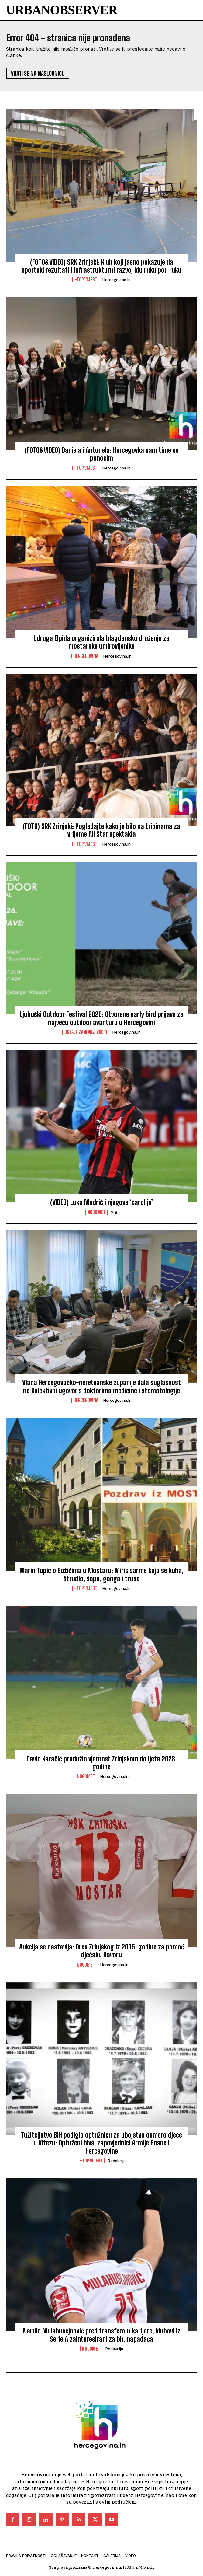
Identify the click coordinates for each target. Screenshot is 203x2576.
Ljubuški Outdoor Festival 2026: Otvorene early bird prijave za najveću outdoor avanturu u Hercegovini (102, 1018)
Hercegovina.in (116, 279)
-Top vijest (85, 279)
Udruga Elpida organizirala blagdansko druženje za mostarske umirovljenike (101, 642)
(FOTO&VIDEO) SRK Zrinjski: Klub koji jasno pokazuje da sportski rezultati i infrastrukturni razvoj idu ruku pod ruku (101, 266)
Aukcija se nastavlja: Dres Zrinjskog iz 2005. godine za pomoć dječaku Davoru (101, 1951)
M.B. (114, 1212)
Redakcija (117, 2161)
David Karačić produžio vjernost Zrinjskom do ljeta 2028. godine (101, 1763)
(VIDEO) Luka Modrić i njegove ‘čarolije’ (101, 1202)
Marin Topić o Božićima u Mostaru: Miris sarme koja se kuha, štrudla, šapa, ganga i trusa (101, 1574)
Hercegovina (86, 656)
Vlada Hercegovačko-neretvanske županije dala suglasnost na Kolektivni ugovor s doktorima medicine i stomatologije (101, 1386)
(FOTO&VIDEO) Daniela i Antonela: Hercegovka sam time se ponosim (102, 454)
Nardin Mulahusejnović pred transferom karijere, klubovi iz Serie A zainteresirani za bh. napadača (102, 2335)
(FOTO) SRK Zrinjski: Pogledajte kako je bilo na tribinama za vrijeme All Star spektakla (101, 830)
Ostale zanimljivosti (85, 1032)
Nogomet (96, 1212)
